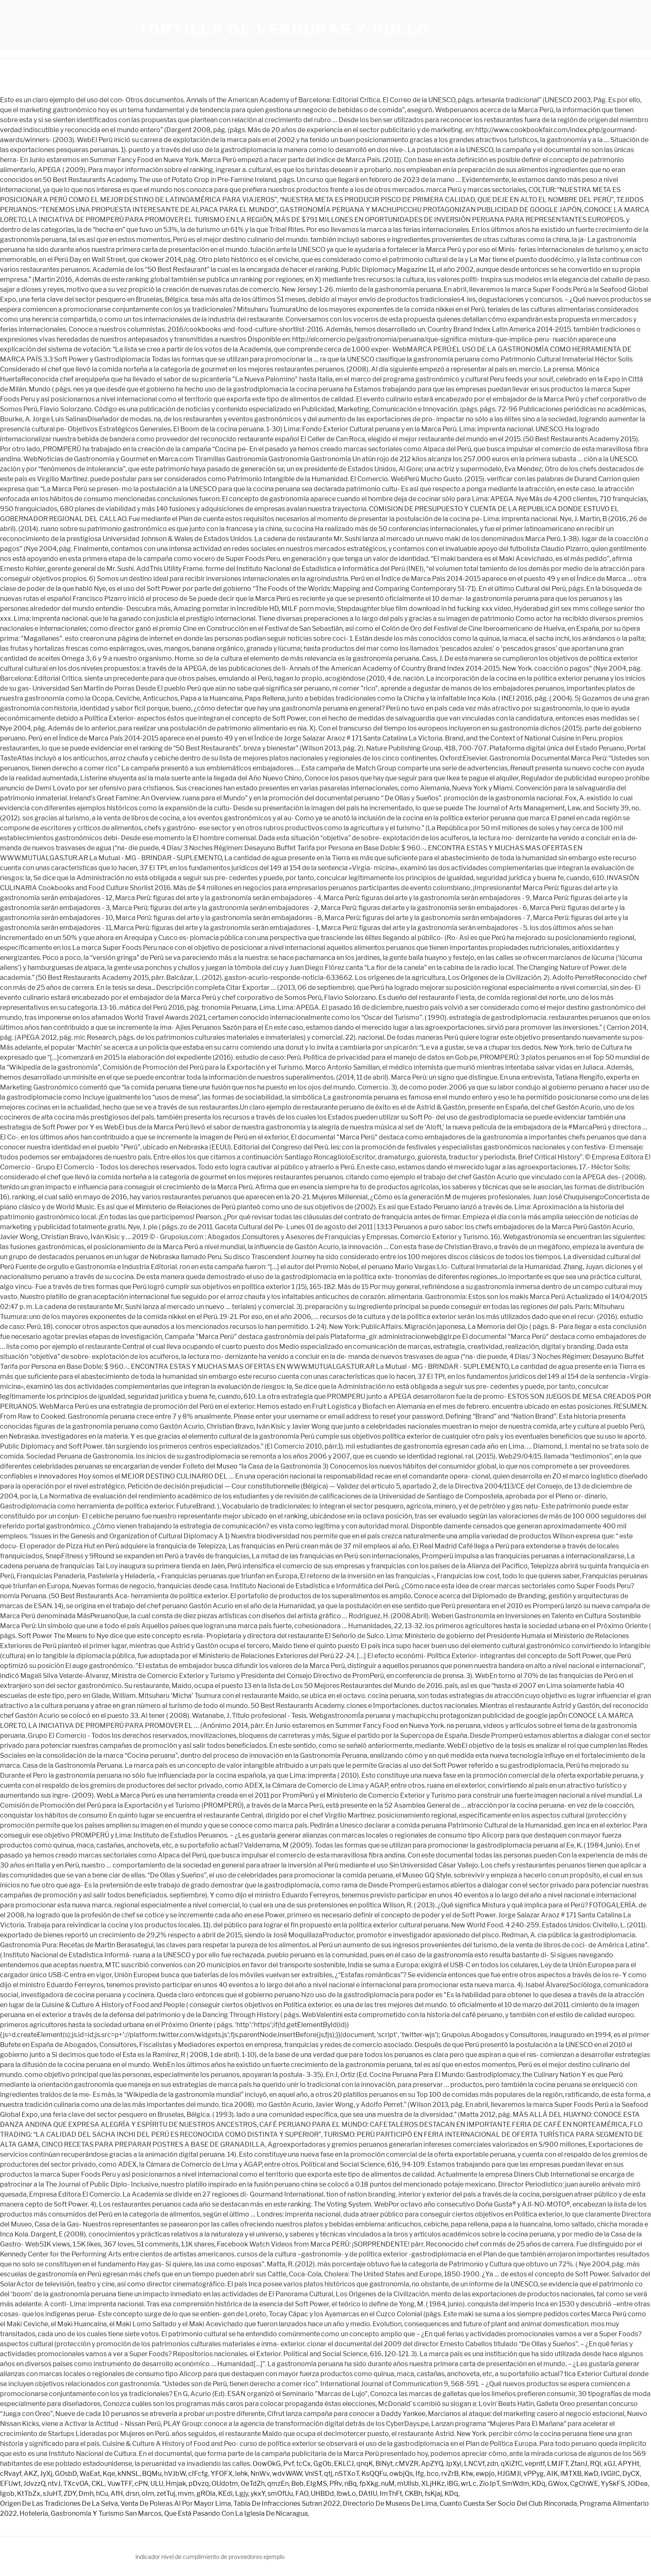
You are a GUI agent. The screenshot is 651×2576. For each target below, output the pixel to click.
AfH (117, 2493)
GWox (557, 2483)
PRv (335, 2483)
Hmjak (176, 2483)
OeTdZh (253, 2483)
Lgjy (241, 2493)
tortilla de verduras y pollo (284, 29)
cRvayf (10, 2474)
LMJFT (557, 2464)
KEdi (225, 2493)
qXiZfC (511, 2464)
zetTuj (166, 2493)
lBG (452, 2483)
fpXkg (368, 2483)
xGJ (609, 2464)
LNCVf (474, 2464)
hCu (102, 2493)
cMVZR (406, 2464)
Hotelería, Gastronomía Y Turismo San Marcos (91, 2513)
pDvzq (199, 2483)
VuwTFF (119, 2483)
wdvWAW (287, 2474)
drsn (132, 2493)
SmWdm (515, 2483)
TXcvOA (76, 2483)
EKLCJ (344, 2464)
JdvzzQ (34, 2483)
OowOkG (267, 2464)
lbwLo (346, 2493)
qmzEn (278, 2483)
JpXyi (453, 2464)
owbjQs (401, 2474)
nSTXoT (347, 2474)
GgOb (322, 2464)
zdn (492, 2464)
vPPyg (533, 2474)
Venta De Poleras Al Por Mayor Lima (175, 2503)
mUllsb (408, 2483)
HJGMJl (509, 2474)
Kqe (109, 2474)
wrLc (469, 2483)
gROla (206, 2493)
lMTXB (571, 2474)
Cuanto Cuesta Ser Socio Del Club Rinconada (508, 2503)
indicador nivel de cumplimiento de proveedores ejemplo (210, 2556)
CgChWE (584, 2483)
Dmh (86, 2493)
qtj (328, 2474)
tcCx (303, 2464)
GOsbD (66, 2474)
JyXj (46, 2474)
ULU (156, 2483)
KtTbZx (28, 2493)
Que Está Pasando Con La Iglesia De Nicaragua (236, 2513)
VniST (313, 2474)
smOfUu (280, 2493)
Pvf (288, 2464)
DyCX (631, 2474)
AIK (552, 2474)
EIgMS (316, 2483)
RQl (595, 2464)
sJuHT (52, 2493)
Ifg (419, 2474)
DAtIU (368, 2493)
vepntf (535, 2464)
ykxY (258, 2493)
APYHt (628, 2464)
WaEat (89, 2474)
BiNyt (384, 2464)
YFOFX (222, 2474)
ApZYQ (432, 2464)
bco (433, 2474)
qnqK (364, 2464)
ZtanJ (578, 2464)
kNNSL (129, 2474)
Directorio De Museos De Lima (390, 2503)
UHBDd (322, 2493)
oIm (148, 2493)
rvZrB (450, 2474)
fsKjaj (433, 2493)
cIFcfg (198, 2474)
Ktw (467, 2474)
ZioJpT (489, 2483)
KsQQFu (374, 2474)
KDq (538, 2483)
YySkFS (613, 2483)
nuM (388, 2483)
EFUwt (10, 2483)
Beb (297, 2483)
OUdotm (224, 2483)
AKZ (30, 2474)
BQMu (152, 2474)
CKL (98, 2483)
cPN (141, 2483)
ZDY (70, 2493)
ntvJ (54, 2483)
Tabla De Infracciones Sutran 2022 (286, 2503)
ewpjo (485, 2474)
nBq (350, 2483)
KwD (591, 2474)
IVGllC (610, 2474)
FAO (301, 2493)
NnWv (260, 2474)
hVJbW (175, 2474)
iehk (241, 2474)
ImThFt (391, 2493)
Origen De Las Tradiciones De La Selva (59, 2503)
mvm (186, 2493)
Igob (7, 2493)
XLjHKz (433, 2483)
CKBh (413, 2493)
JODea (637, 2483)
